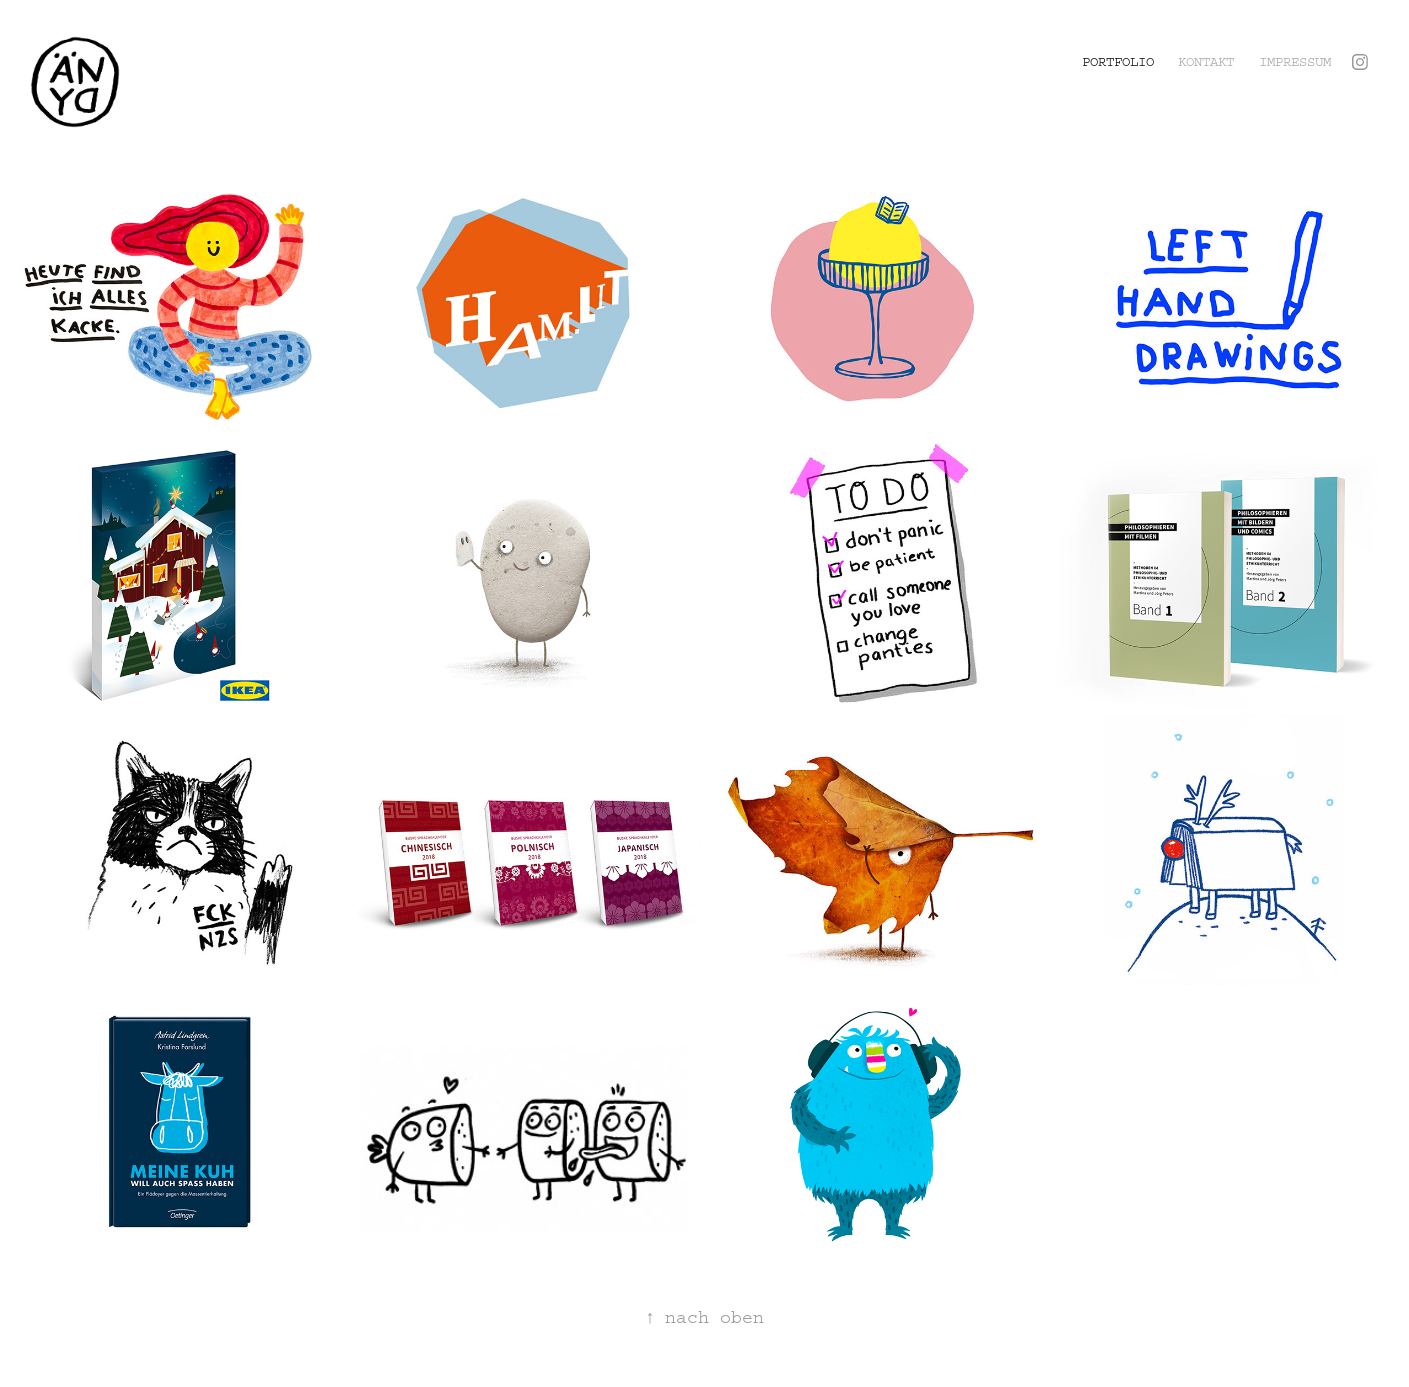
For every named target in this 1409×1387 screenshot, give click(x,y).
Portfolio (1118, 62)
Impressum (1295, 62)
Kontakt (1206, 62)
